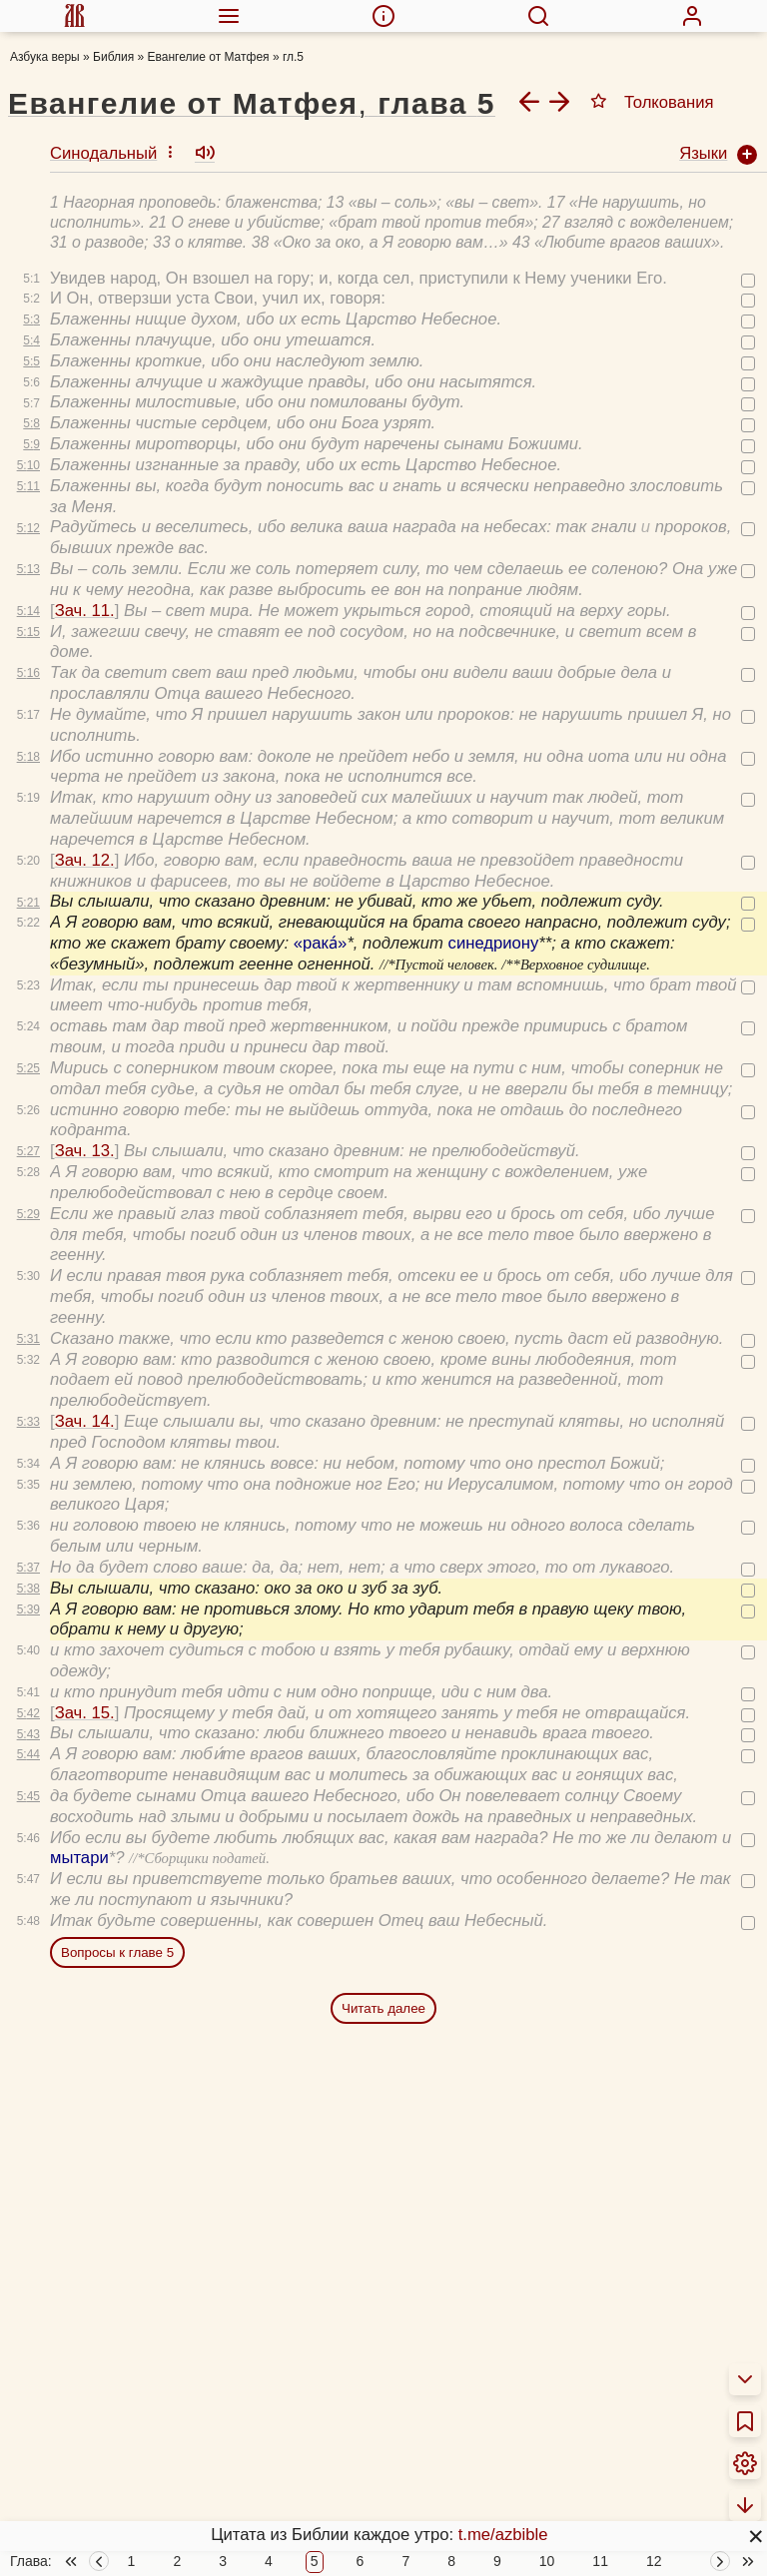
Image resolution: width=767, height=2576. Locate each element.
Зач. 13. (85, 1092)
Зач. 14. (85, 1363)
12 (654, 2562)
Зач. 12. (85, 802)
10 (547, 2562)
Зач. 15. (85, 1654)
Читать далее (383, 1950)
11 (600, 2562)
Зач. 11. (85, 552)
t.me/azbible (503, 2534)
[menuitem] (75, 16)
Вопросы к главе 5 (117, 1894)
